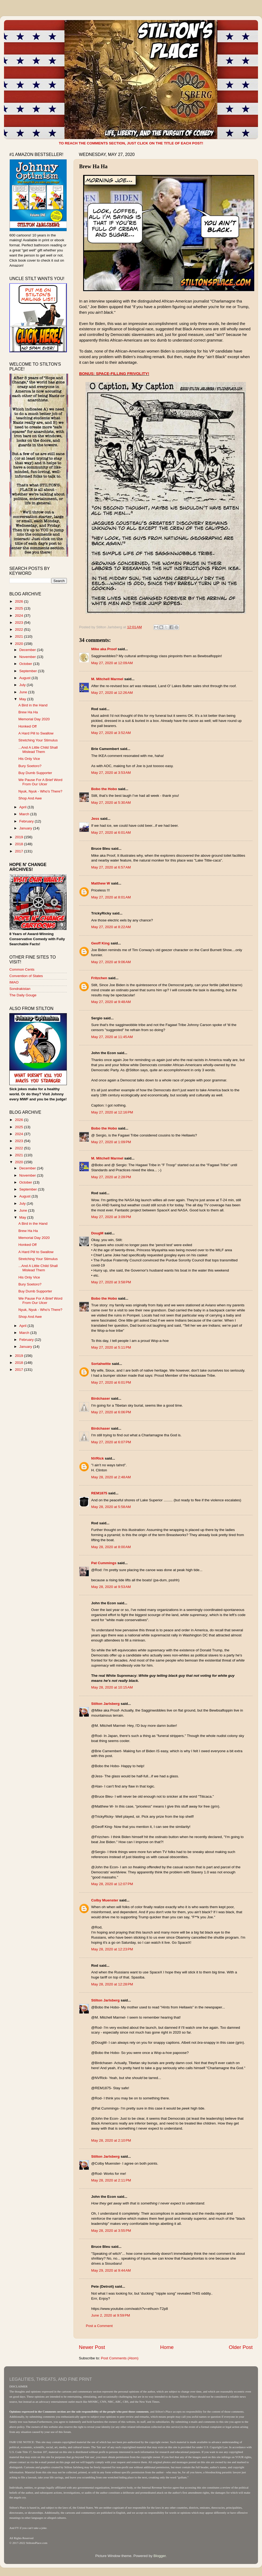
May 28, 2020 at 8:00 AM (111, 1547)
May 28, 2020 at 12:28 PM (112, 1984)
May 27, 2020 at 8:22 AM (111, 927)
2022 (19, 629)
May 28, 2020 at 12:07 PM (112, 1884)
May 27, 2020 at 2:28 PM (111, 1177)
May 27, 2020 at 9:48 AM (111, 1002)
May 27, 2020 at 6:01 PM (111, 1382)
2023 (19, 623)
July (23, 685)
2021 (19, 636)
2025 (19, 608)
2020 (19, 644)
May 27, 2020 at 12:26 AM (112, 693)
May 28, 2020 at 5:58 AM (111, 1507)
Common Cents (21, 969)
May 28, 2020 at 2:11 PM (111, 2180)
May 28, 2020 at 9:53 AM (111, 1587)
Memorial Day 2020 (34, 719)
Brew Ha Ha (28, 712)
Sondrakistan (19, 989)
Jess (95, 819)
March (24, 814)
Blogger (159, 2556)
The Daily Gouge (22, 995)
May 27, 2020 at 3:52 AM (111, 733)
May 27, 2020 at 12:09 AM (112, 663)
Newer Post (92, 2347)
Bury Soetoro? (29, 766)
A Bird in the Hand (33, 705)
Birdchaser (100, 1398)
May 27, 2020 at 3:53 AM (111, 773)
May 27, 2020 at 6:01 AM (111, 832)
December (28, 650)
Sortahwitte (101, 1364)
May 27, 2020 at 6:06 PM (111, 1412)
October (26, 664)
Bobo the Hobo (104, 789)
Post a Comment (99, 2326)
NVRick (97, 1458)
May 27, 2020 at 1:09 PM (111, 1142)
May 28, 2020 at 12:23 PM (112, 1949)
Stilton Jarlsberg (105, 1704)
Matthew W (100, 883)
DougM (97, 1233)
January (26, 828)
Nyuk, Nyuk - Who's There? (40, 791)
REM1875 (99, 1493)
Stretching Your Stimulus (38, 740)
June (23, 692)
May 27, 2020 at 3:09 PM (111, 1217)
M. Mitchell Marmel (107, 679)
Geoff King (100, 943)
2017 (19, 851)
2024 (19, 616)
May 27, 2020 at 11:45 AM (112, 1037)
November (28, 657)
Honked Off (27, 726)
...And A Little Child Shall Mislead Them (38, 749)
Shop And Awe (30, 798)
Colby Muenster (104, 1900)
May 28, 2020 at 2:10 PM (111, 2140)
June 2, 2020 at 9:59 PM (110, 2315)
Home (167, 2347)
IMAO (14, 982)
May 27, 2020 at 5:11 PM (111, 1347)
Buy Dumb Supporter (35, 773)
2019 (19, 837)
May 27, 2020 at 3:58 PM (111, 1282)
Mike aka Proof (104, 649)
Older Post (241, 2347)
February (27, 821)
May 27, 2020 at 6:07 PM (111, 1442)
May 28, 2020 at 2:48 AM (111, 1477)
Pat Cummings (104, 1563)
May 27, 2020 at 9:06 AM (111, 962)
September (28, 671)
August (25, 678)
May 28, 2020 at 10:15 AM (112, 1687)
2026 (19, 601)
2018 (19, 844)
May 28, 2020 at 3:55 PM (111, 2231)
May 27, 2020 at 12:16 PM (112, 1112)
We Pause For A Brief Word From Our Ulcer (40, 782)
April (23, 807)
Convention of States (26, 976)
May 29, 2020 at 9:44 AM (111, 2270)
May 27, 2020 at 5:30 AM (111, 803)
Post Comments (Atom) (119, 2358)
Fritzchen (99, 978)
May (23, 699)
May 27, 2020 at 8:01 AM (111, 897)
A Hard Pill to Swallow (35, 733)
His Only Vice (29, 759)
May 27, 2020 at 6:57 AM (111, 867)
